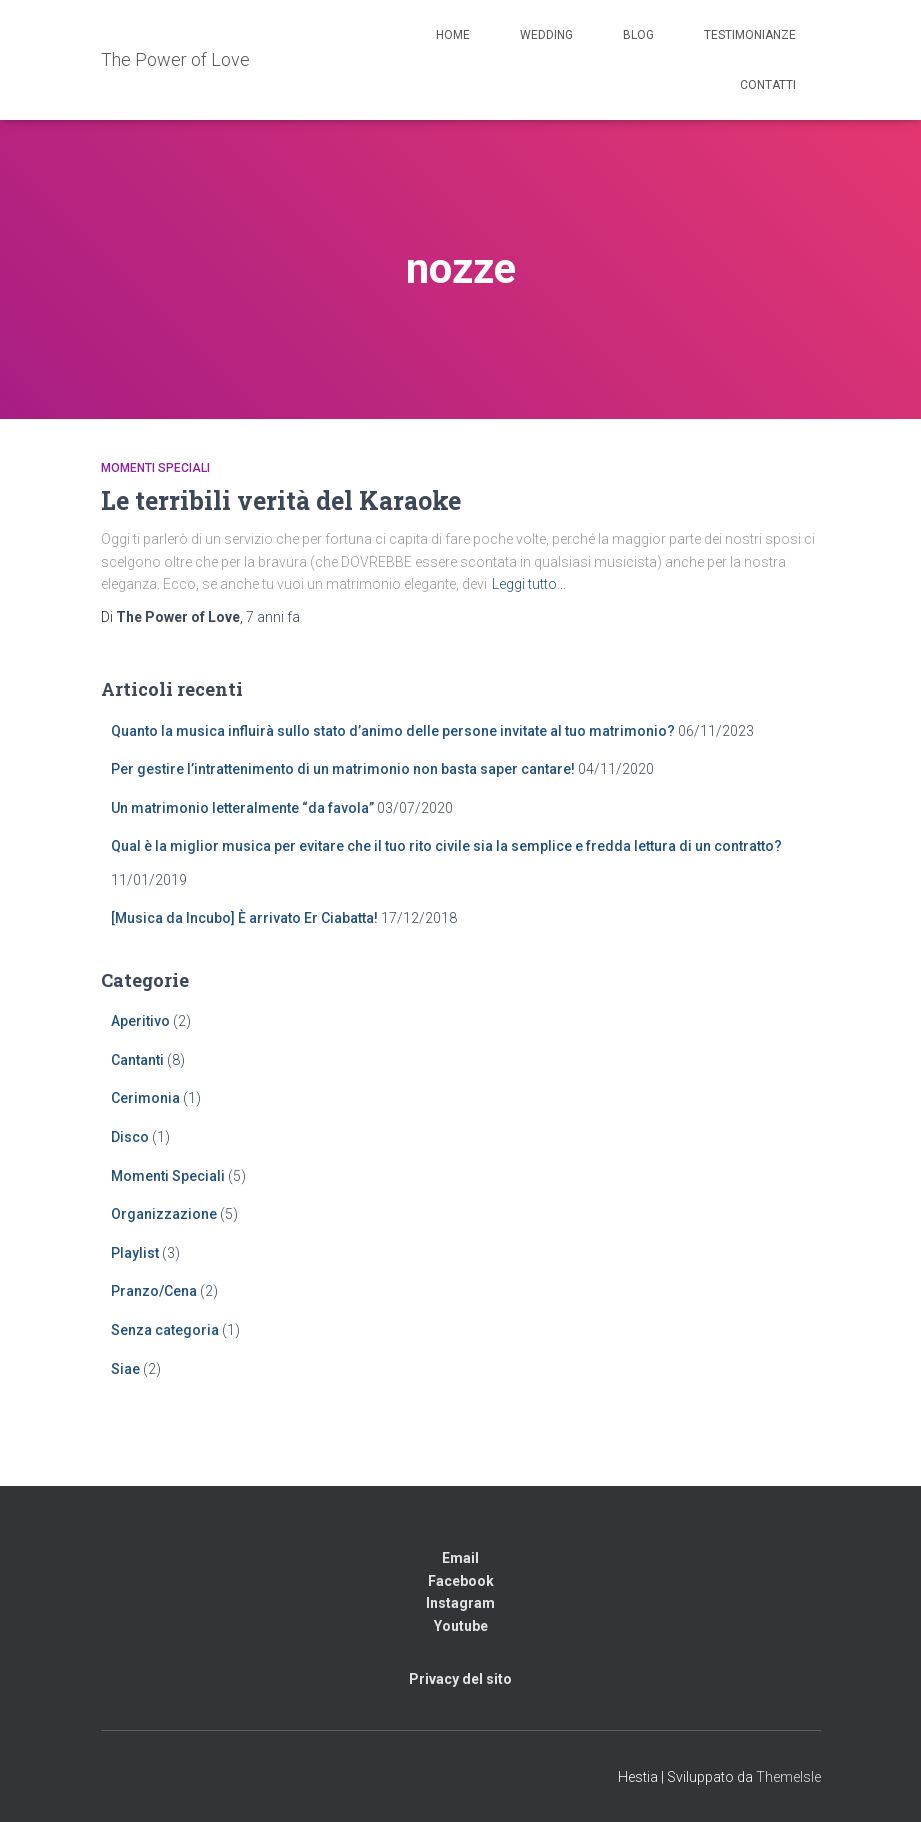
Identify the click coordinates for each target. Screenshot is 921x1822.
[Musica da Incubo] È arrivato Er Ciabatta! (244, 918)
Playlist (135, 1253)
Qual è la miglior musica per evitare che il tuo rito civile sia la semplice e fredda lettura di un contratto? (446, 846)
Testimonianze (750, 35)
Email (460, 1558)
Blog (638, 35)
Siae (125, 1369)
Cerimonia (145, 1098)
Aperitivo (140, 1021)
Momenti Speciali (155, 468)
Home (453, 35)
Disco (130, 1137)
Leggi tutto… (529, 584)
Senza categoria (165, 1330)
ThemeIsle (788, 1777)
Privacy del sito (460, 1679)
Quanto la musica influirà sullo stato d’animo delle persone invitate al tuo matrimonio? (393, 731)
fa (273, 617)
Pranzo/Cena (154, 1291)
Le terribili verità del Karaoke (281, 500)
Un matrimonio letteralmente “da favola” (242, 808)
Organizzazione (164, 1214)
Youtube (461, 1626)
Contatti (768, 85)
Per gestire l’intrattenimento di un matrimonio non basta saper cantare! (343, 769)
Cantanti (137, 1060)
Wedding (546, 35)
